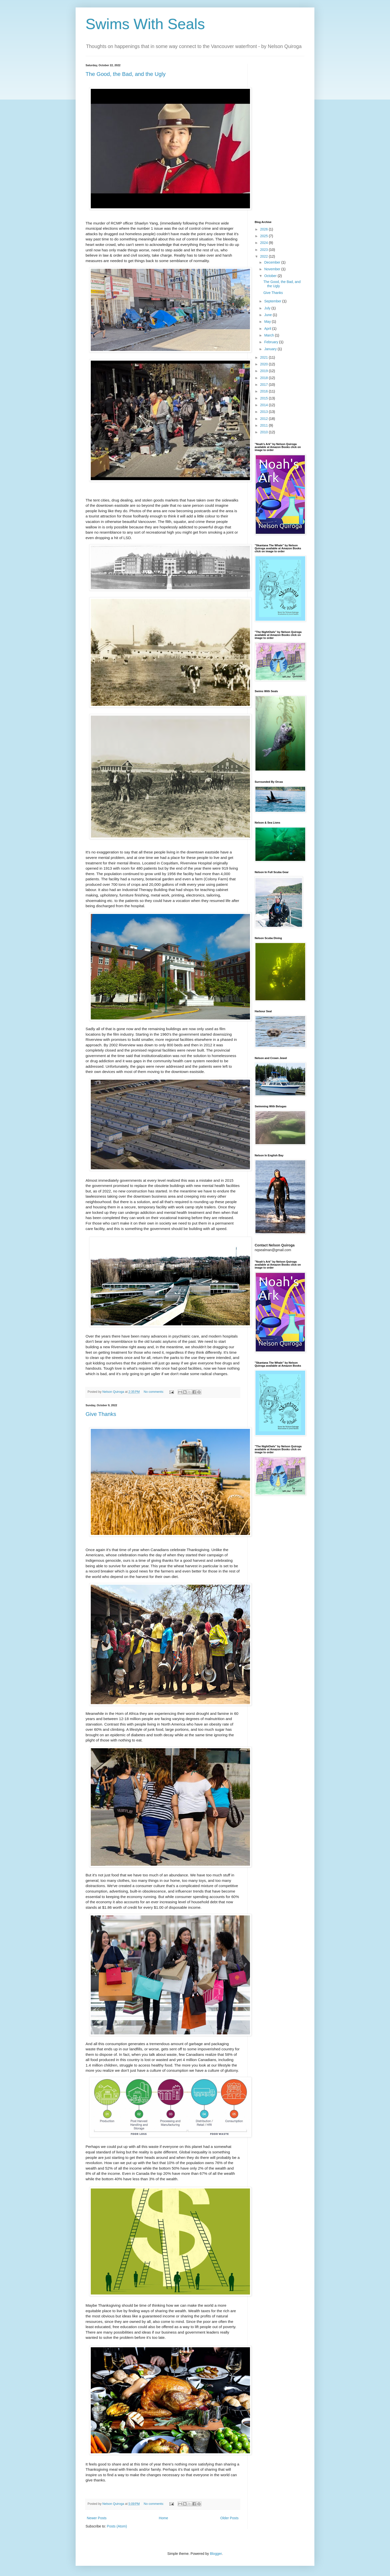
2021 (264, 357)
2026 (264, 229)
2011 (264, 425)
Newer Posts (96, 2518)
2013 (264, 412)
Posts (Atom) (117, 2526)
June (268, 315)
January (271, 349)
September (273, 301)
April (268, 329)
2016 (264, 391)
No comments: (154, 1392)
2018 (264, 378)
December (272, 262)
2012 (264, 419)
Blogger (216, 2554)
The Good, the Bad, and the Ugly (126, 74)
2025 (264, 236)
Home (163, 2518)
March (269, 335)
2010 (264, 432)
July (267, 308)
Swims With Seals (145, 24)
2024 (264, 243)
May (268, 322)
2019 (264, 371)
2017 (264, 385)
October (271, 276)
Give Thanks (101, 1414)
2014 (264, 405)
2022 (264, 256)
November (272, 269)
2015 (264, 398)
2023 (264, 250)
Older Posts (229, 2518)
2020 (264, 364)
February (271, 342)
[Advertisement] (279, 138)
